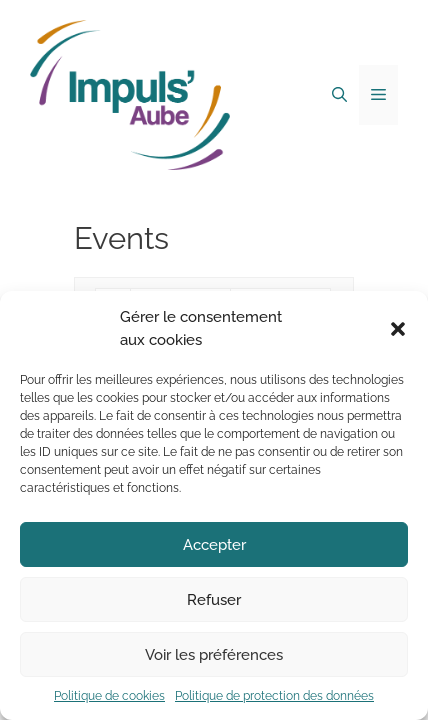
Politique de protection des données (274, 696)
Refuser (214, 600)
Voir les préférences (214, 655)
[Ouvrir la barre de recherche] (339, 95)
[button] (398, 329)
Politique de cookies (109, 696)
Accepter (214, 545)
